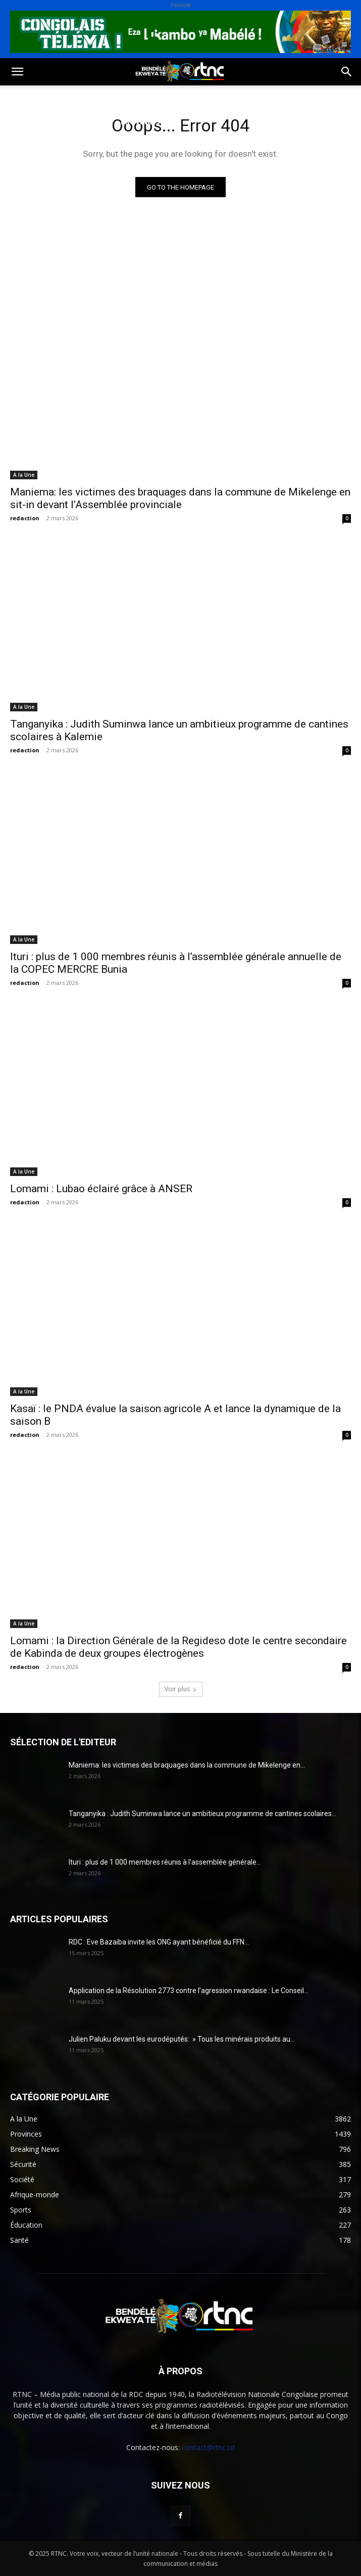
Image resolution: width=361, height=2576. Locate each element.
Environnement (210, 97)
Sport (115, 97)
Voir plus (181, 1689)
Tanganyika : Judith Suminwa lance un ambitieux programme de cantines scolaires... (202, 1814)
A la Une (23, 474)
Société (74, 97)
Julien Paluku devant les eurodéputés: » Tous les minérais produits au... (182, 2039)
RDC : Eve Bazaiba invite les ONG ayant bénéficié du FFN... (159, 1942)
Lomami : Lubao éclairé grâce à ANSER (101, 1189)
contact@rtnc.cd (208, 2447)
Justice (269, 97)
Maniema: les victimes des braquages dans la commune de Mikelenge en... (187, 1765)
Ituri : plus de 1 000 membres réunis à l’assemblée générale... (165, 1862)
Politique (27, 97)
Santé (153, 97)
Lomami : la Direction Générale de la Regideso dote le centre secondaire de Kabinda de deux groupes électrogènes (178, 1647)
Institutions (81, 121)
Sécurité (24, 121)
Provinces (140, 121)
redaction (24, 518)
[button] (17, 71)
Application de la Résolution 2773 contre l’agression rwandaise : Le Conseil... (188, 1990)
